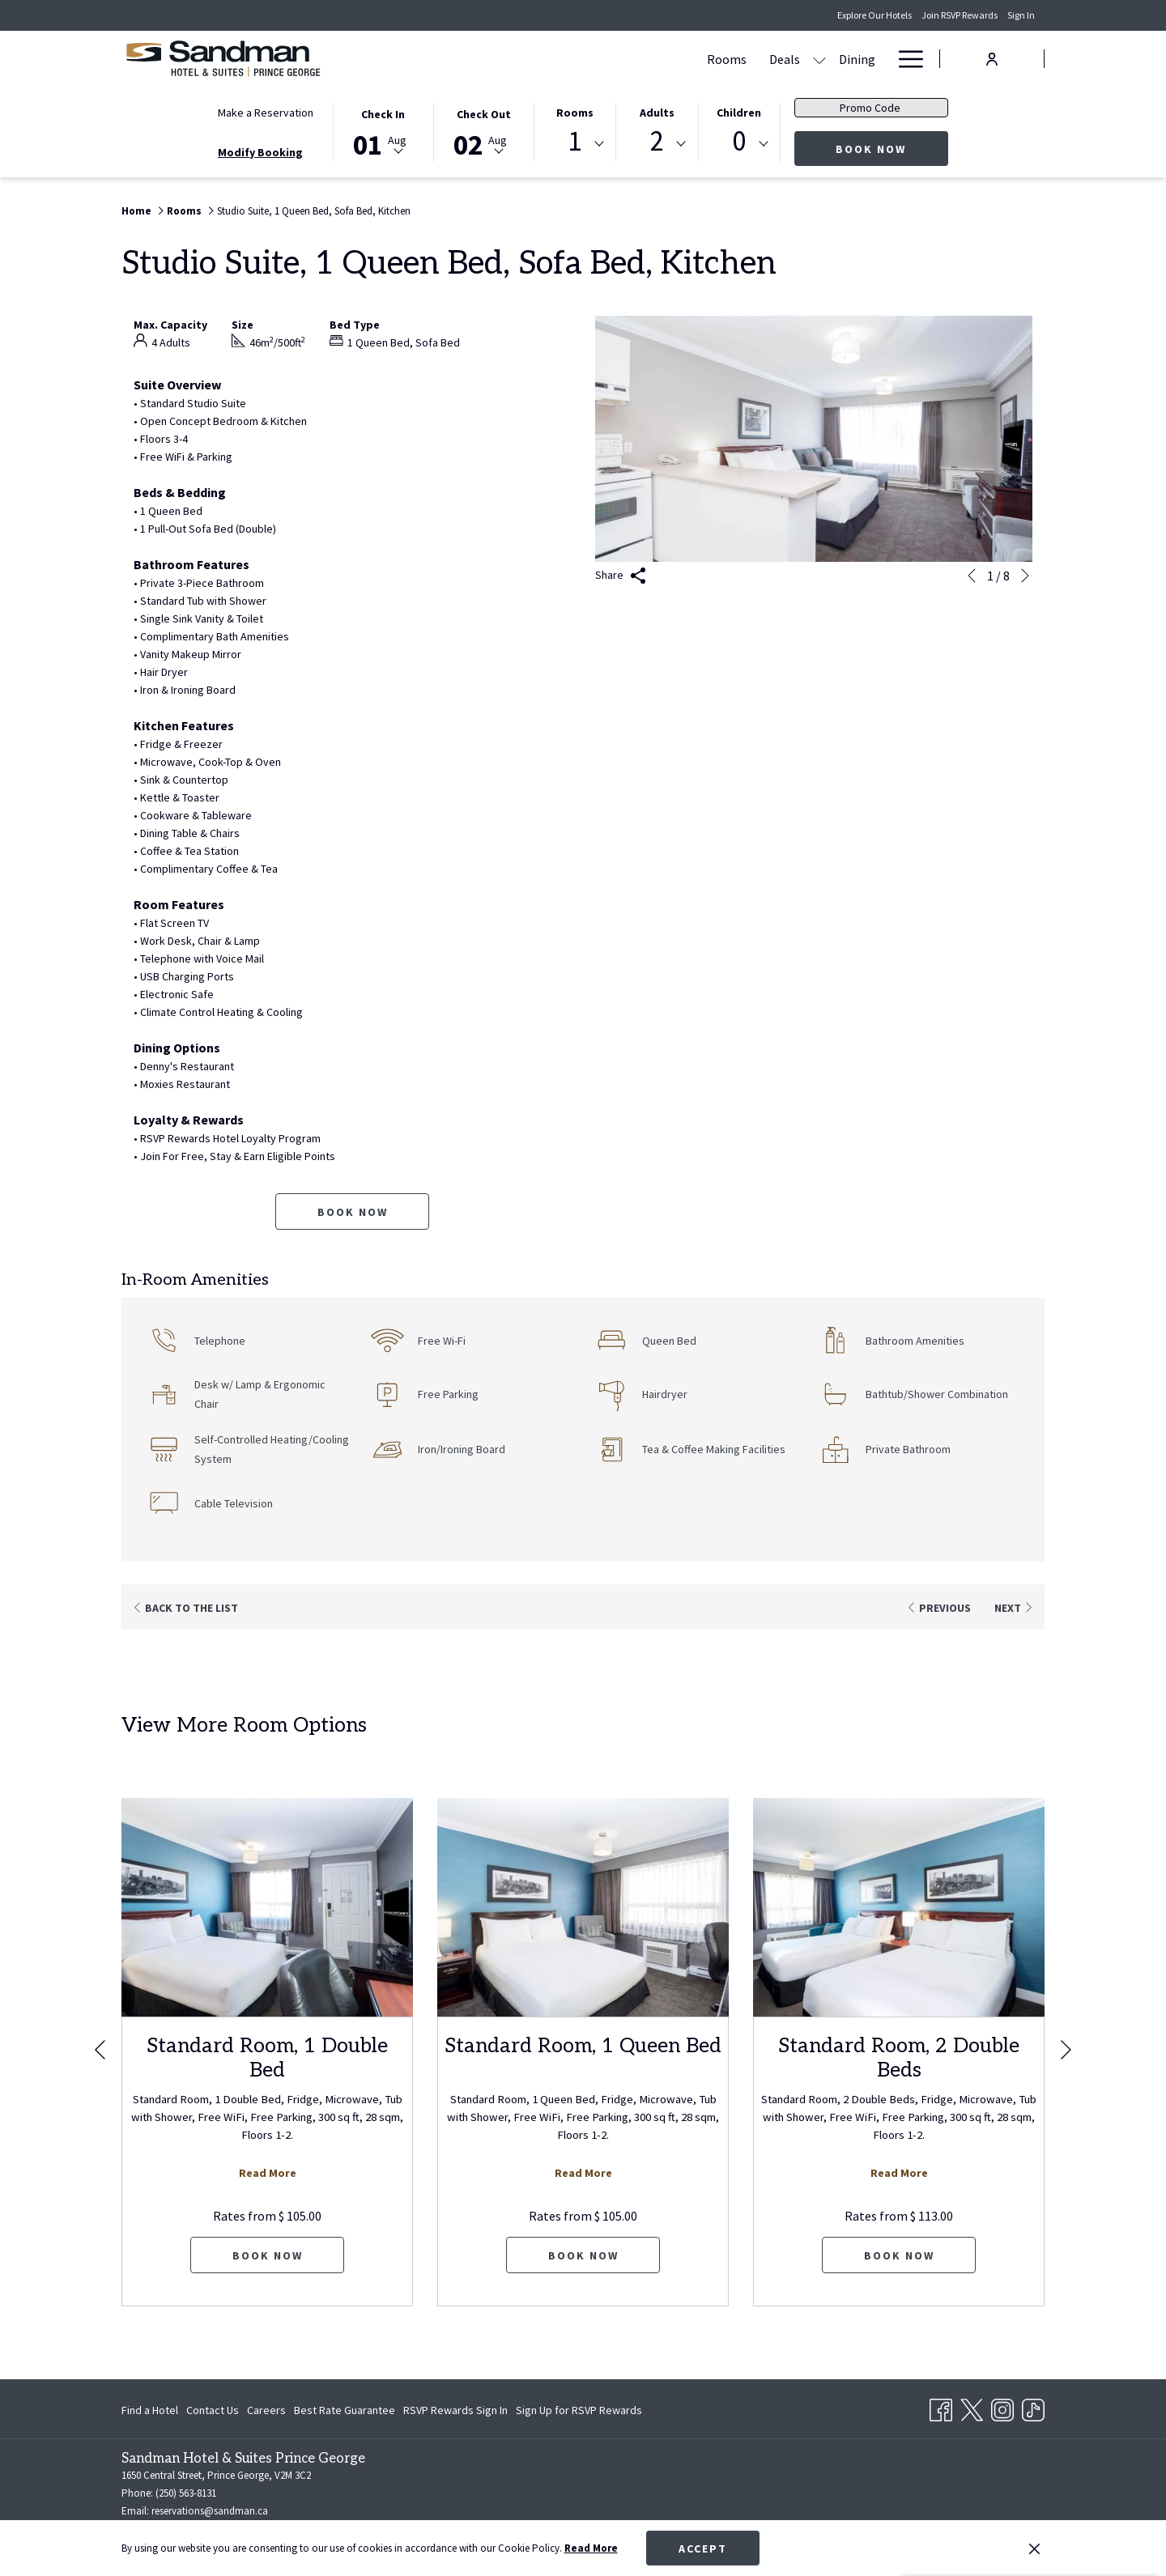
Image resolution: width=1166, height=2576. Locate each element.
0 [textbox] (739, 141)
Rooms (575, 112)
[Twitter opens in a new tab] (971, 2407)
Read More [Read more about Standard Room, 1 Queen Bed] (583, 2173)
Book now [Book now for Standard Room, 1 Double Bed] (267, 2255)
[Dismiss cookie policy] (1034, 2548)
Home (136, 211)
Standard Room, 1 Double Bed (267, 2058)
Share (620, 575)
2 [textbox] (657, 141)
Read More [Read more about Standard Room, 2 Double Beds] (899, 2173)
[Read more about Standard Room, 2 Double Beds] (899, 1907)
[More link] (905, 59)
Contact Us (212, 2410)
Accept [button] (703, 2548)
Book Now (892, 148)
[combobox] (574, 144)
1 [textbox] (574, 141)
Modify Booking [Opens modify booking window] (260, 152)
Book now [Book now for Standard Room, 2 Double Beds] (899, 2255)
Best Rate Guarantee (344, 2410)
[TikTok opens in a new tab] (1033, 2407)
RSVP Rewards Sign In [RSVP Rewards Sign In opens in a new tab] (455, 2412)
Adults (657, 112)
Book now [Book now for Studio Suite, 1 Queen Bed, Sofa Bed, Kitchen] (352, 1212)
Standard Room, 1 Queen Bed (583, 2046)
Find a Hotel (149, 2410)
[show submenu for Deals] (661, 59)
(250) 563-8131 (185, 2493)
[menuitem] (569, 59)
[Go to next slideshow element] (1025, 575)
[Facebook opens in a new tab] (941, 2407)
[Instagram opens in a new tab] (1002, 2407)
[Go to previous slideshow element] (971, 575)
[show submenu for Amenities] (816, 59)
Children (739, 112)
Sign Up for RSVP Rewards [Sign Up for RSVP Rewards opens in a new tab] (579, 2412)
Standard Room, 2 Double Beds (898, 2058)
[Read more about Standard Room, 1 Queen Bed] (583, 1907)
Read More (591, 2548)
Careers (266, 2410)
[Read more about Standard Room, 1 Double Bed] (267, 1907)
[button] (383, 131)
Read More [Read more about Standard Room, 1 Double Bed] (267, 2173)
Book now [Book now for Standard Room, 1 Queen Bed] (583, 2255)
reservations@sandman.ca (209, 2511)
